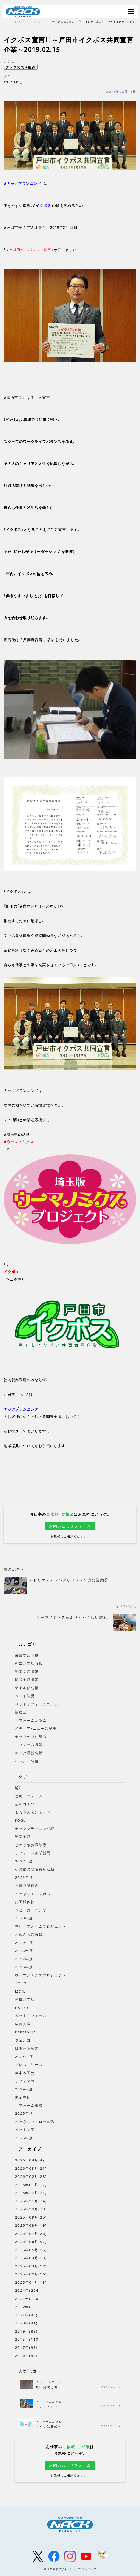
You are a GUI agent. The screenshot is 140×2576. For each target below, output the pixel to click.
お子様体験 (25, 1901)
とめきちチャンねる (32, 1893)
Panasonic (25, 2031)
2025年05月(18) (31, 2249)
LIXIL (20, 1991)
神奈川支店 (25, 1999)
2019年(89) (26, 2331)
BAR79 (21, 2007)
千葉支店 (23, 1836)
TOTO (21, 1983)
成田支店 (23, 2023)
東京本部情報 (27, 1687)
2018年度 (24, 1950)
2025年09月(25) (31, 2217)
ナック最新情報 (29, 1752)
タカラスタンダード (32, 1812)
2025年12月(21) (31, 2192)
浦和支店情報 (27, 1679)
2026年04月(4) (29, 2160)
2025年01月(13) (31, 2282)
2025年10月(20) (31, 2208)
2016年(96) (26, 2355)
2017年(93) (26, 2347)
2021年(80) (26, 2314)
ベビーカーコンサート (35, 1909)
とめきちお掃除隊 (31, 1844)
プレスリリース (29, 2064)
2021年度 (24, 1877)
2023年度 (24, 2056)
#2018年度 (13, 82)
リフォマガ (25, 2080)
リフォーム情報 (29, 1744)
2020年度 (24, 1917)
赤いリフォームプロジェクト (40, 1926)
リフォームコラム (31, 1720)
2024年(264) (27, 2290)
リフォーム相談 (29, 2105)
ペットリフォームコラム (37, 1704)
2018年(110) (27, 2339)
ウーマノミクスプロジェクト (40, 1975)
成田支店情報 (27, 1655)
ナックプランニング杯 (35, 1828)
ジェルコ (23, 2040)
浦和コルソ (25, 1804)
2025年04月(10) (31, 2257)
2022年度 (24, 1861)
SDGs (20, 1820)
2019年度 (24, 1942)
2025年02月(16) (31, 2274)
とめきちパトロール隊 (35, 2121)
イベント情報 (27, 1760)
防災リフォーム (29, 1795)
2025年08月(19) (31, 2225)
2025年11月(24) (31, 2200)
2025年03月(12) (31, 2266)
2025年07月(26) (31, 2233)
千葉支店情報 (27, 1671)
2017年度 (24, 1958)
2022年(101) (27, 2306)
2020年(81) (26, 2322)
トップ (19, 21)
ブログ (38, 21)
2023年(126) (27, 2298)
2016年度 (24, 1966)
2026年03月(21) (31, 2168)
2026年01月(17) (31, 2184)
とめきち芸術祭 (29, 1934)
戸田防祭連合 (27, 1885)
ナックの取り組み (63, 21)
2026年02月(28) (31, 2176)
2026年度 (24, 2137)
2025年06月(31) (31, 2241)
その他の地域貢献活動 (35, 1869)
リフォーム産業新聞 (32, 1852)
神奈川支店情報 (29, 1663)
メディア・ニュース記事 (36, 1728)
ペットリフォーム (31, 2015)
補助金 (21, 1712)
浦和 (19, 1787)
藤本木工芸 (25, 2072)
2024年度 (24, 2089)
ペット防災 (25, 1695)
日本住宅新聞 (27, 2048)
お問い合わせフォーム (70, 1526)
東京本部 (23, 2097)
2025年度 (24, 2113)
